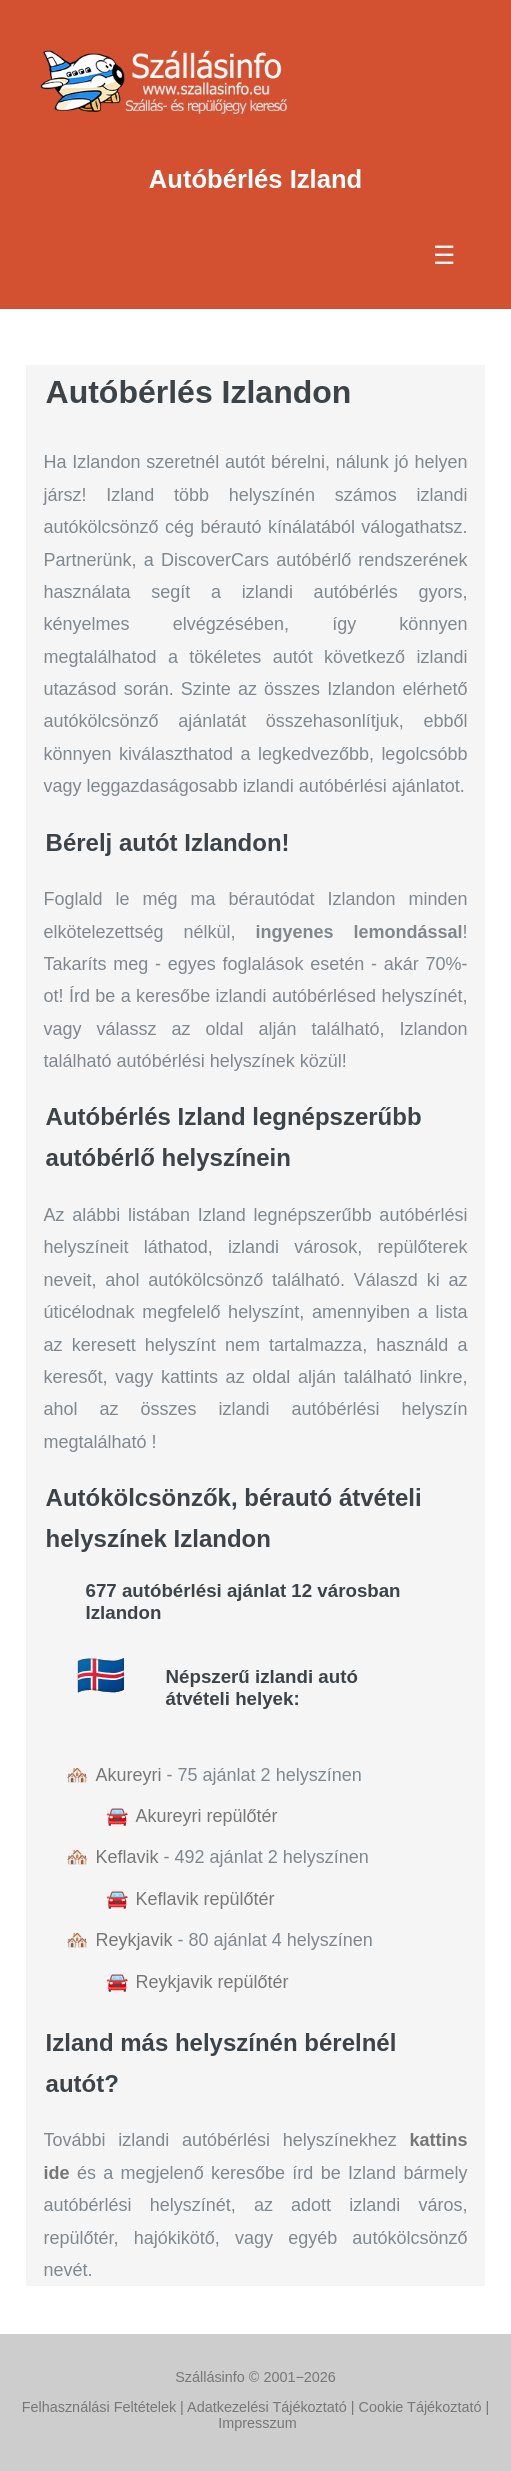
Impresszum (257, 2423)
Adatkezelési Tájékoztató (267, 2407)
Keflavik (127, 1857)
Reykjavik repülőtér (212, 1982)
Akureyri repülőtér (207, 1816)
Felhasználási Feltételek (99, 2407)
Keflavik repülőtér (205, 1899)
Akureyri (129, 1775)
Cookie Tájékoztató (420, 2407)
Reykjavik (134, 1940)
